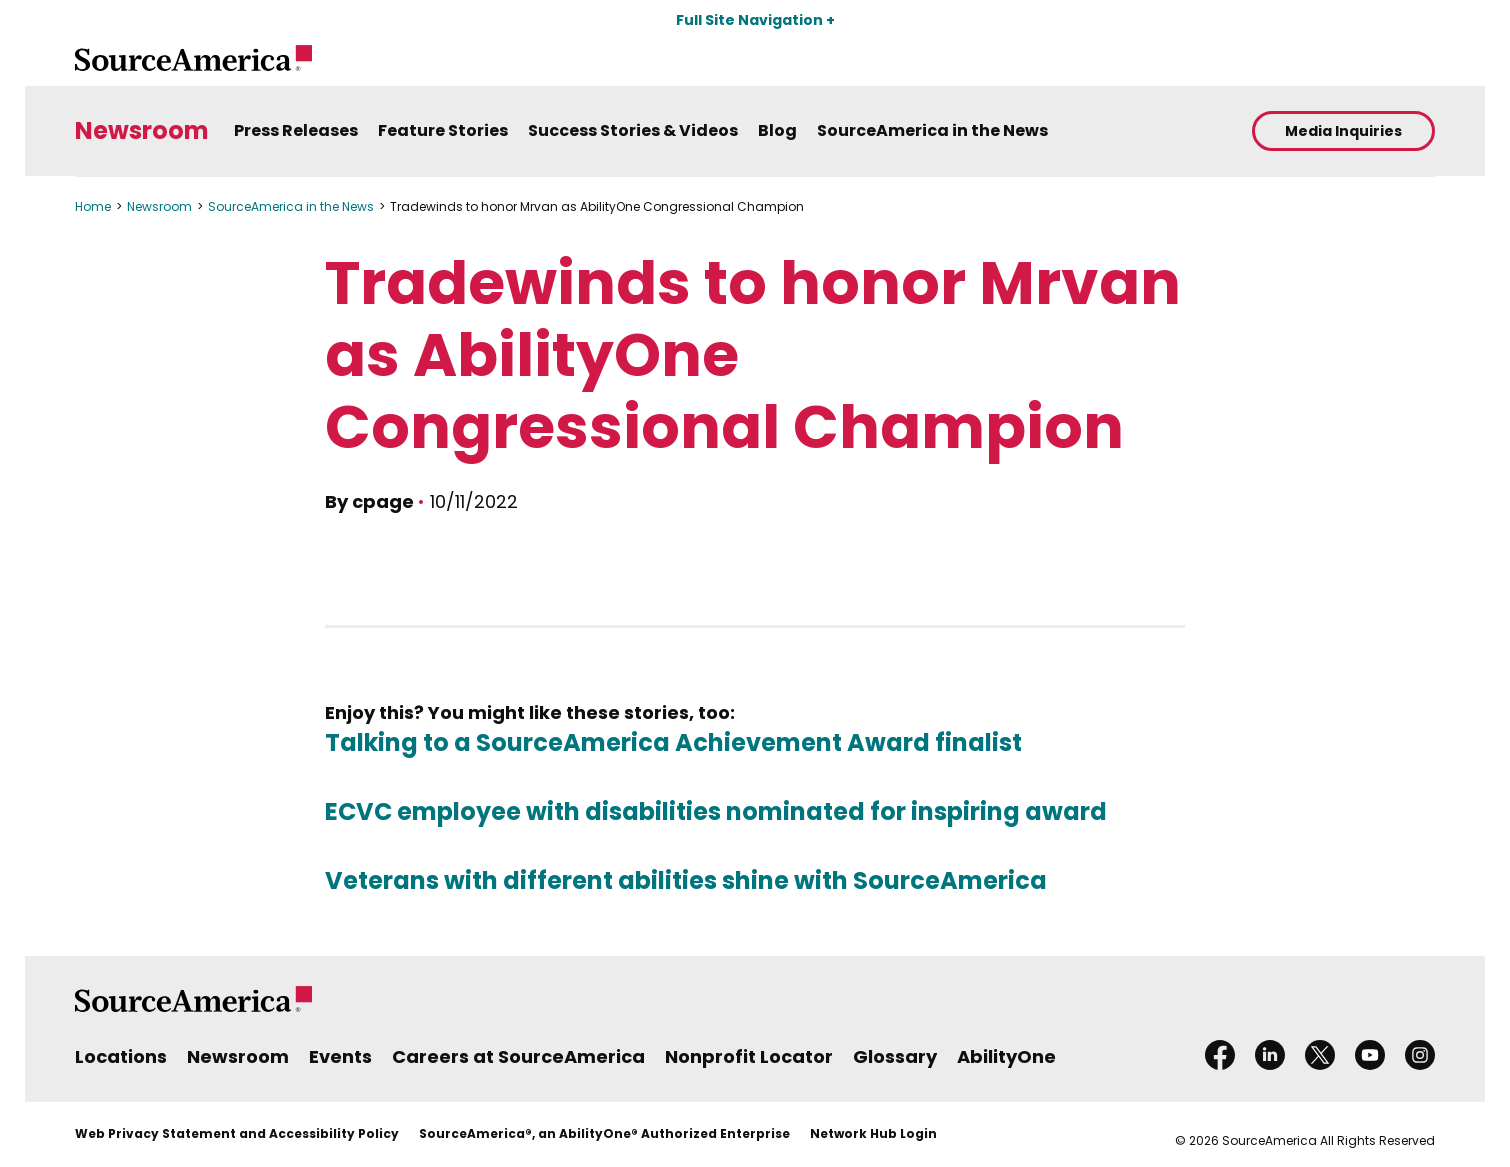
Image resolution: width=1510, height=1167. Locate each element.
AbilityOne (1006, 1056)
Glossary (895, 1056)
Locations (121, 1056)
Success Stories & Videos (633, 130)
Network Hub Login (873, 1133)
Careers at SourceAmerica (518, 1056)
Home (93, 206)
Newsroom (142, 131)
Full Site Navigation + (755, 20)
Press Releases (296, 130)
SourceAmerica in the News (932, 130)
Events (340, 1056)
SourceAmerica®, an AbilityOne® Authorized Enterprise (604, 1133)
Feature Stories (443, 130)
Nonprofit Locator (749, 1056)
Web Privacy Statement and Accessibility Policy (237, 1133)
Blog (777, 130)
